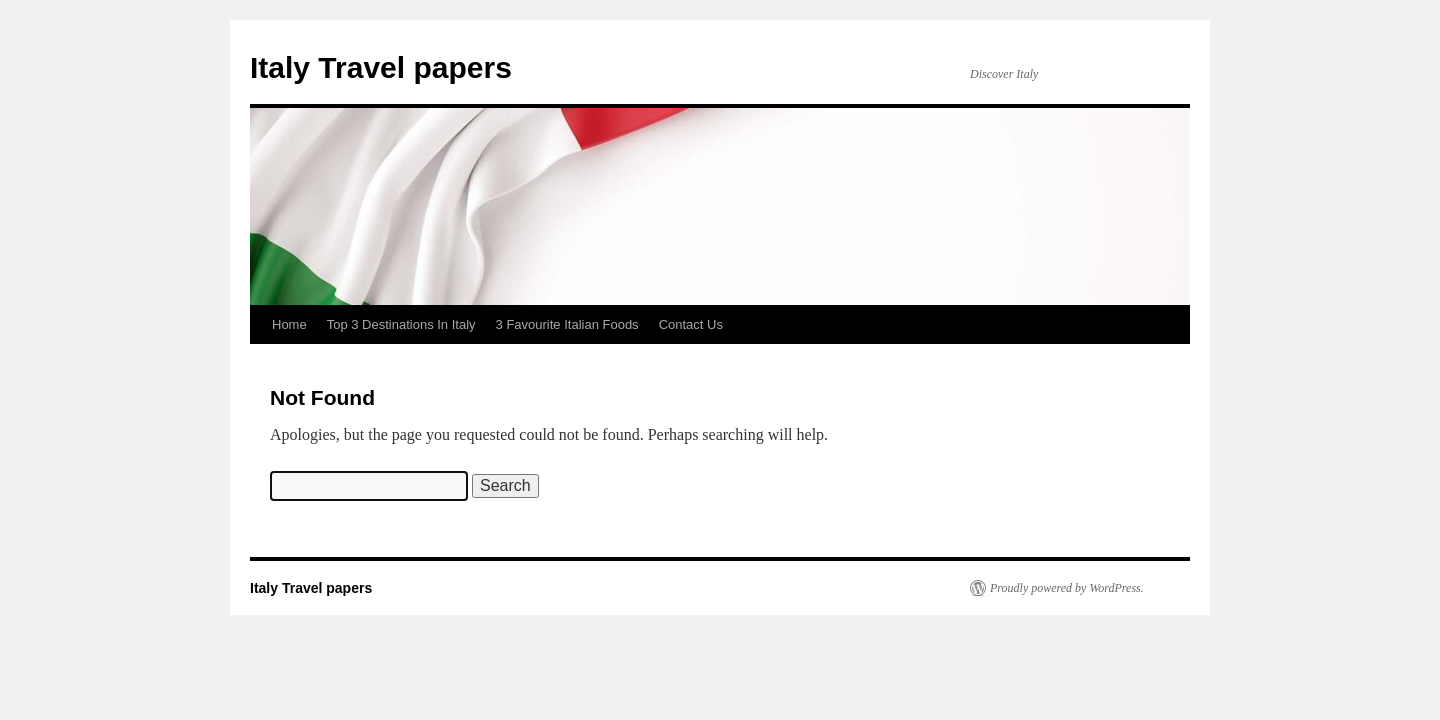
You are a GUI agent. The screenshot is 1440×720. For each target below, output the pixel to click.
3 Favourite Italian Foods (567, 324)
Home (289, 324)
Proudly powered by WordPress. (1067, 588)
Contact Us (691, 324)
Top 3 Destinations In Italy (401, 324)
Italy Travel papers (381, 67)
